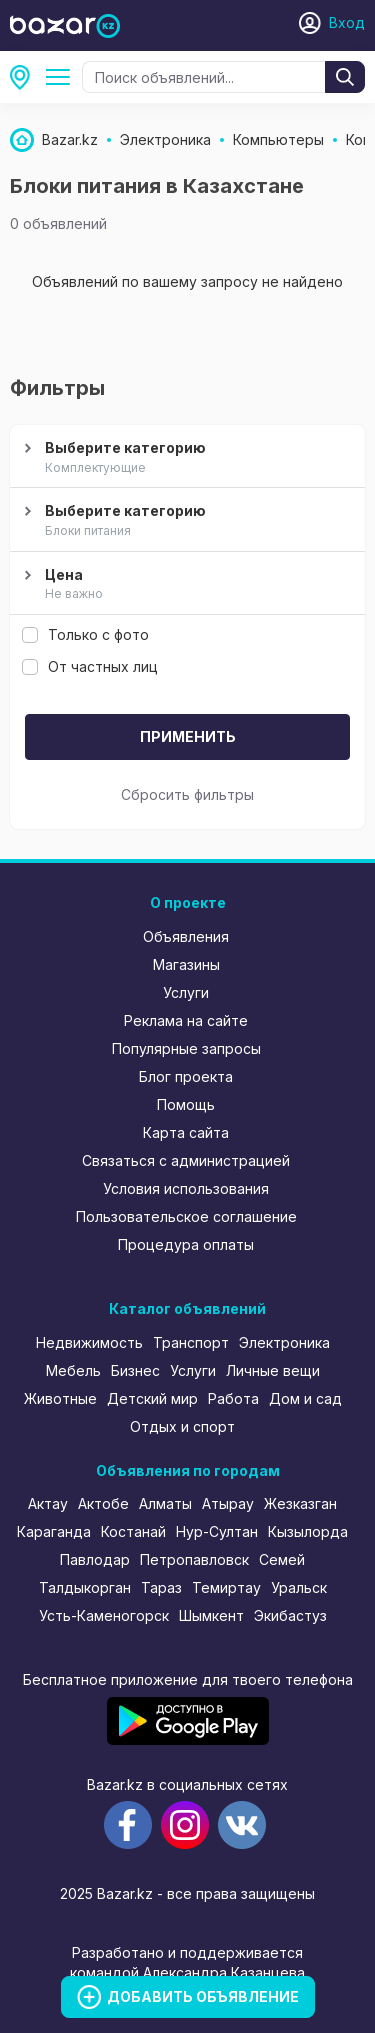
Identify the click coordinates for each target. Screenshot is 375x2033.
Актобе (103, 1503)
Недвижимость (89, 1342)
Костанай (133, 1531)
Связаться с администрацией (186, 1160)
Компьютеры (62, 77)
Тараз (161, 1587)
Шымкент (211, 1615)
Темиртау (226, 1587)
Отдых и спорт (182, 1426)
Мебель (73, 1370)
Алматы (165, 1503)
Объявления (186, 936)
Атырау (228, 1503)
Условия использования (186, 1188)
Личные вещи (273, 1370)
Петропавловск (194, 1559)
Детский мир (152, 1398)
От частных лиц (90, 666)
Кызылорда (308, 1531)
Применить (188, 736)
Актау (48, 1503)
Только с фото (85, 634)
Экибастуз (290, 1615)
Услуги (186, 992)
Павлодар (95, 1559)
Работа (233, 1398)
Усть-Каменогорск (104, 1615)
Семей (282, 1559)
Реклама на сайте (186, 1020)
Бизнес (135, 1370)
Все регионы (26, 77)
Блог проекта (186, 1076)
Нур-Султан (217, 1531)
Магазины (186, 964)
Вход (347, 22)
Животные (60, 1398)
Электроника (284, 1342)
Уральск (299, 1587)
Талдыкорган (85, 1587)
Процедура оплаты (186, 1244)
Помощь (186, 1104)
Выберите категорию (185, 458)
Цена (185, 585)
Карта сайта (186, 1132)
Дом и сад (305, 1398)
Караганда (54, 1531)
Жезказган (300, 1503)
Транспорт (191, 1342)
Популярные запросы (186, 1048)
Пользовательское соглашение (186, 1216)
